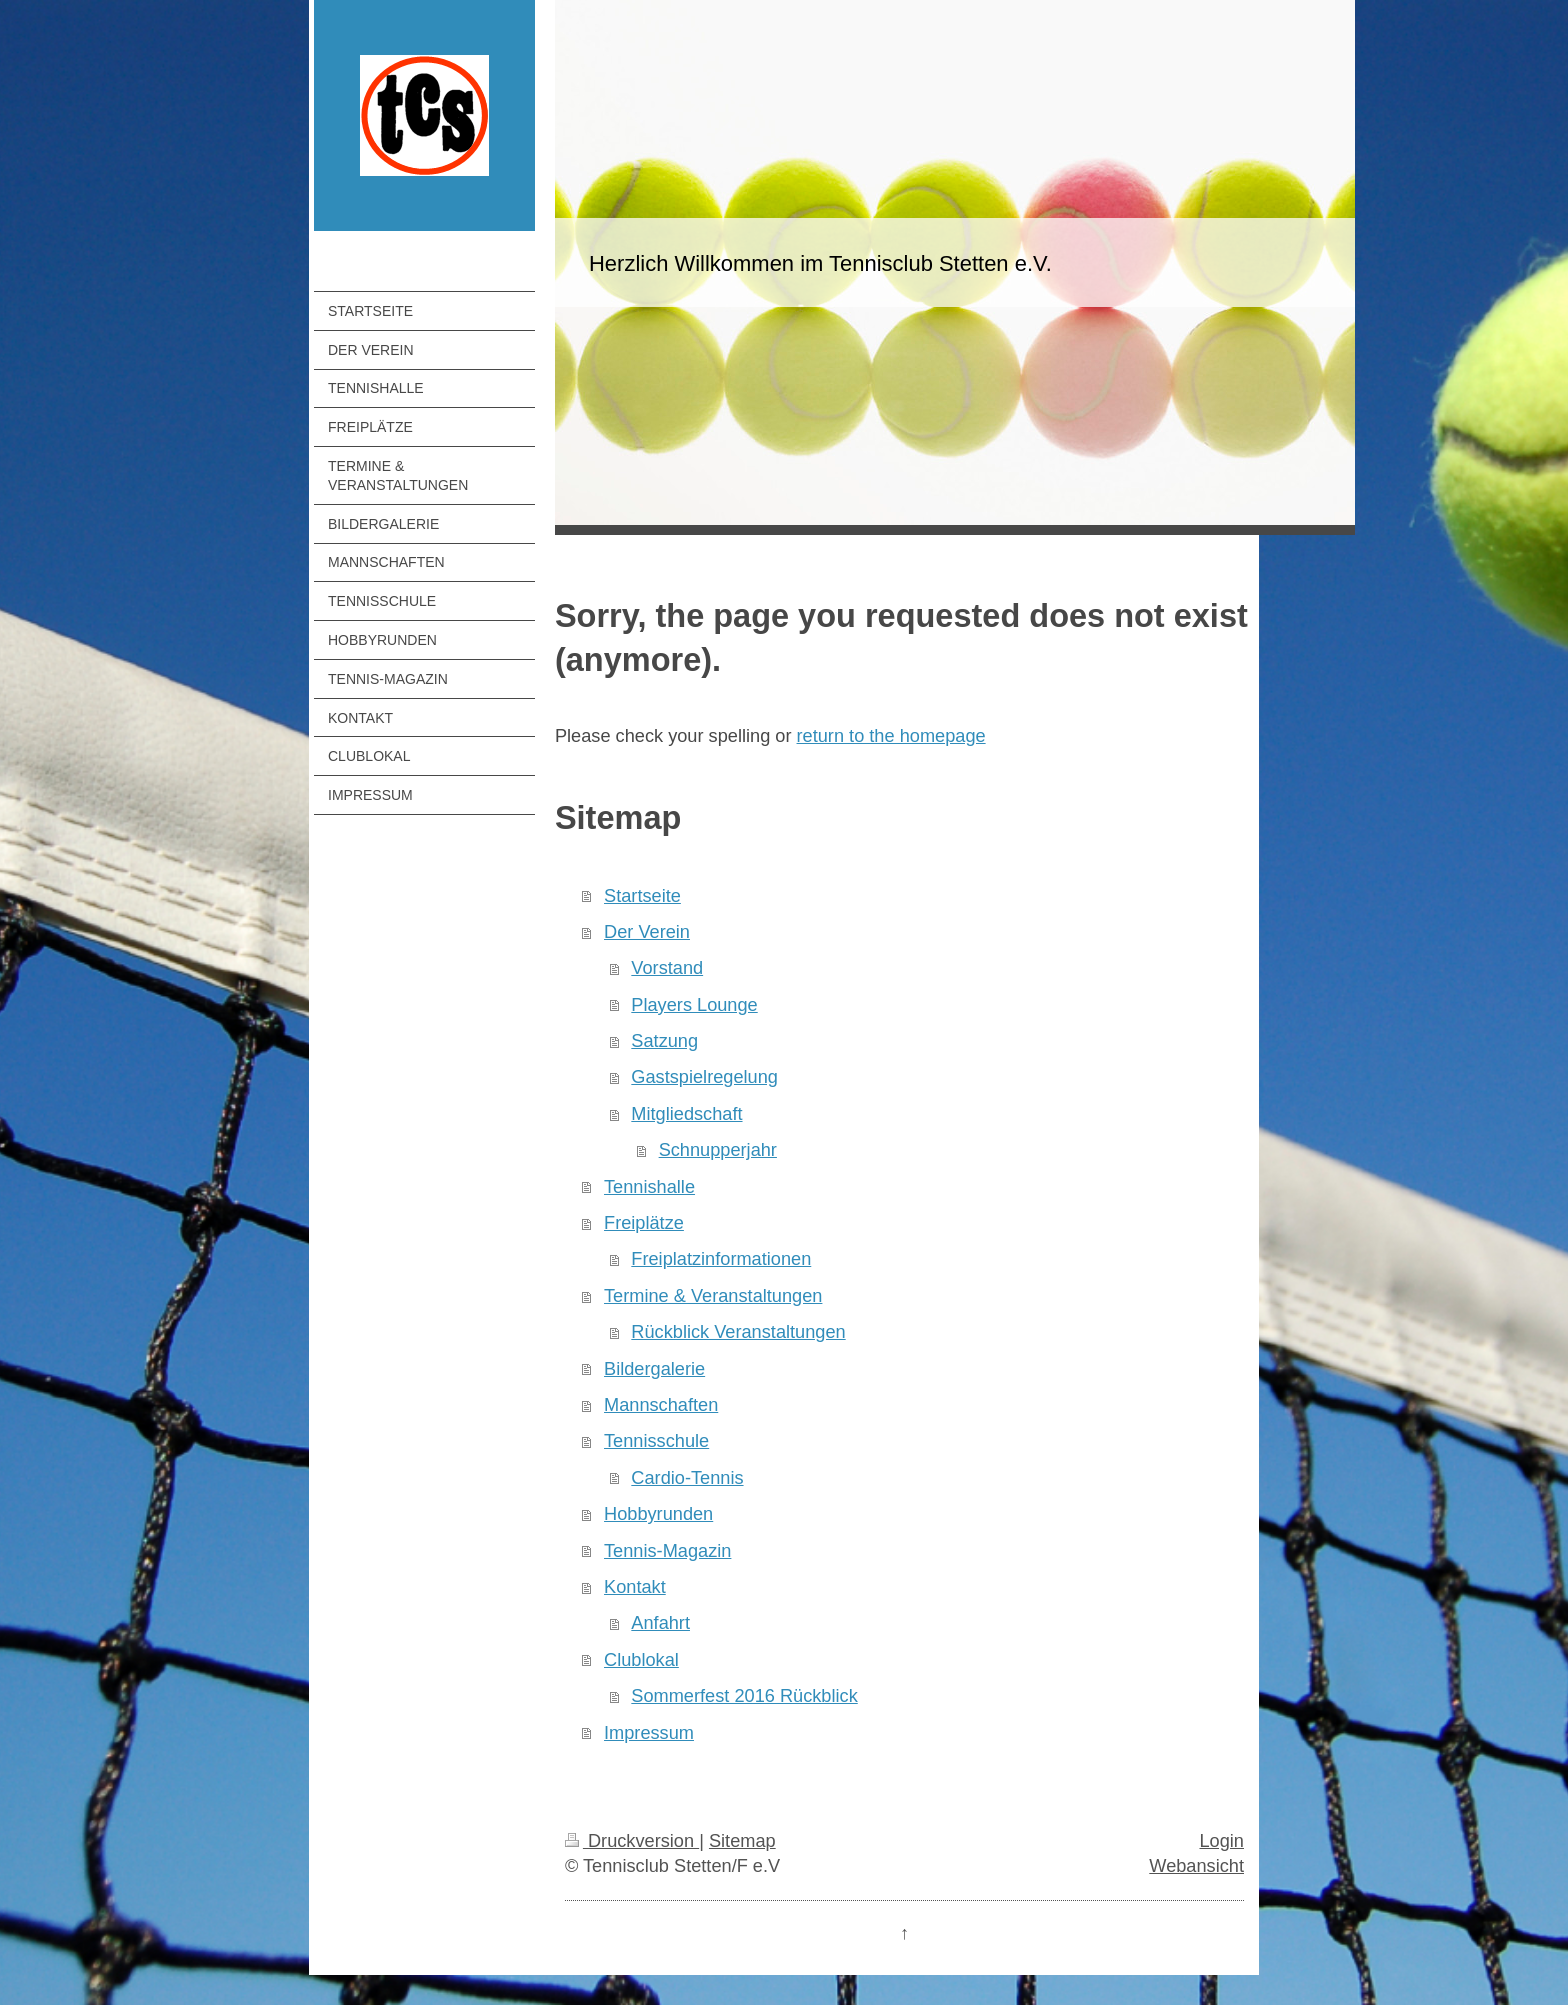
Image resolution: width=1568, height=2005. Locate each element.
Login (1221, 1841)
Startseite (642, 896)
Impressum (649, 1733)
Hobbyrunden (658, 1514)
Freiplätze (644, 1223)
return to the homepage (891, 736)
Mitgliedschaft (686, 1114)
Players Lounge (694, 1005)
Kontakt (635, 1587)
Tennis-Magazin (667, 1551)
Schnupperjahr (718, 1150)
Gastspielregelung (704, 1077)
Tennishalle (649, 1187)
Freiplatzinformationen (721, 1259)
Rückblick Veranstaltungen (738, 1332)
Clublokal (641, 1660)
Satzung (664, 1041)
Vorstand (667, 968)
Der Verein (647, 932)
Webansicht (1196, 1866)
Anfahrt (660, 1623)
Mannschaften (661, 1405)
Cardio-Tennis (687, 1478)
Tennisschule (656, 1441)
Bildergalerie (654, 1369)
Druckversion (632, 1841)
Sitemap (742, 1841)
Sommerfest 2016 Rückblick (744, 1696)
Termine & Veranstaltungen (713, 1296)
